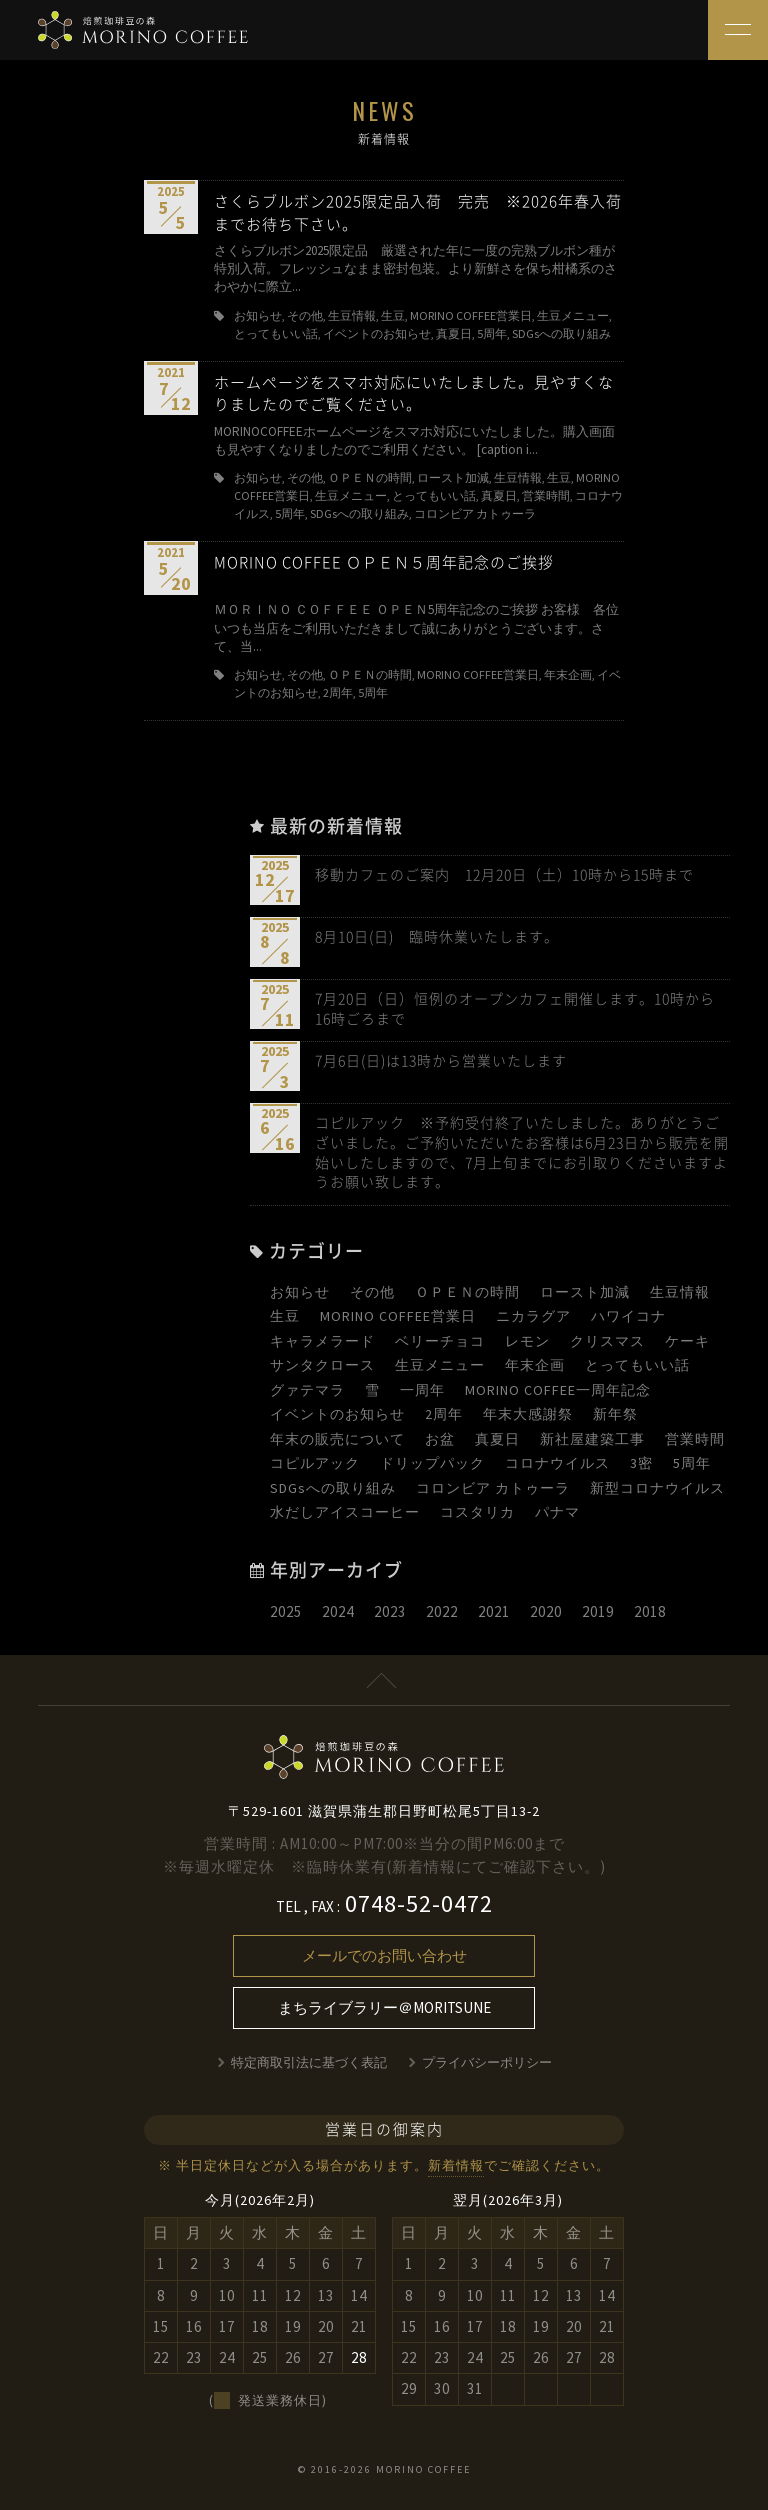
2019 (598, 1611)
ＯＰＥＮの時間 (467, 1292)
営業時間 (695, 1439)
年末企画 (535, 1365)
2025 (286, 1611)
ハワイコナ (628, 1316)
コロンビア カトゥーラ (493, 1488)
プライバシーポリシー (487, 2062)
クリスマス (607, 1341)
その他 (372, 1292)
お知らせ (300, 1292)
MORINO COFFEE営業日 (398, 1316)
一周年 (422, 1390)
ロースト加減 (585, 1292)
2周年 (444, 1414)
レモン (527, 1341)
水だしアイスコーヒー (345, 1512)
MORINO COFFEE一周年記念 (558, 1390)
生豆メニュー (440, 1365)
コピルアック (315, 1463)
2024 (338, 1611)
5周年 (692, 1463)
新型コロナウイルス (657, 1488)
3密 (641, 1463)
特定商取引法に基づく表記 (309, 2062)
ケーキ (687, 1341)
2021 (494, 1611)
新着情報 (456, 2165)
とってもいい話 (637, 1365)
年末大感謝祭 (528, 1414)
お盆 (440, 1439)
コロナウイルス (557, 1463)
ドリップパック (432, 1463)
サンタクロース (322, 1365)
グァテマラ (307, 1390)
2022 (442, 1611)
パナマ (557, 1512)
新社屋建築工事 (592, 1439)
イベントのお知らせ (337, 1414)
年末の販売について (337, 1439)
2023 (390, 1611)
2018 (650, 1611)
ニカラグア (533, 1316)
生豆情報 (680, 1292)
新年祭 (615, 1414)
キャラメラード (322, 1341)
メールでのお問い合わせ (384, 1955)
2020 (546, 1611)
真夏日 (497, 1439)
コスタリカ (477, 1512)
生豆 (285, 1316)
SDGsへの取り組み (333, 1488)
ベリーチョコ (440, 1341)
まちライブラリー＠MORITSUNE (384, 2007)
